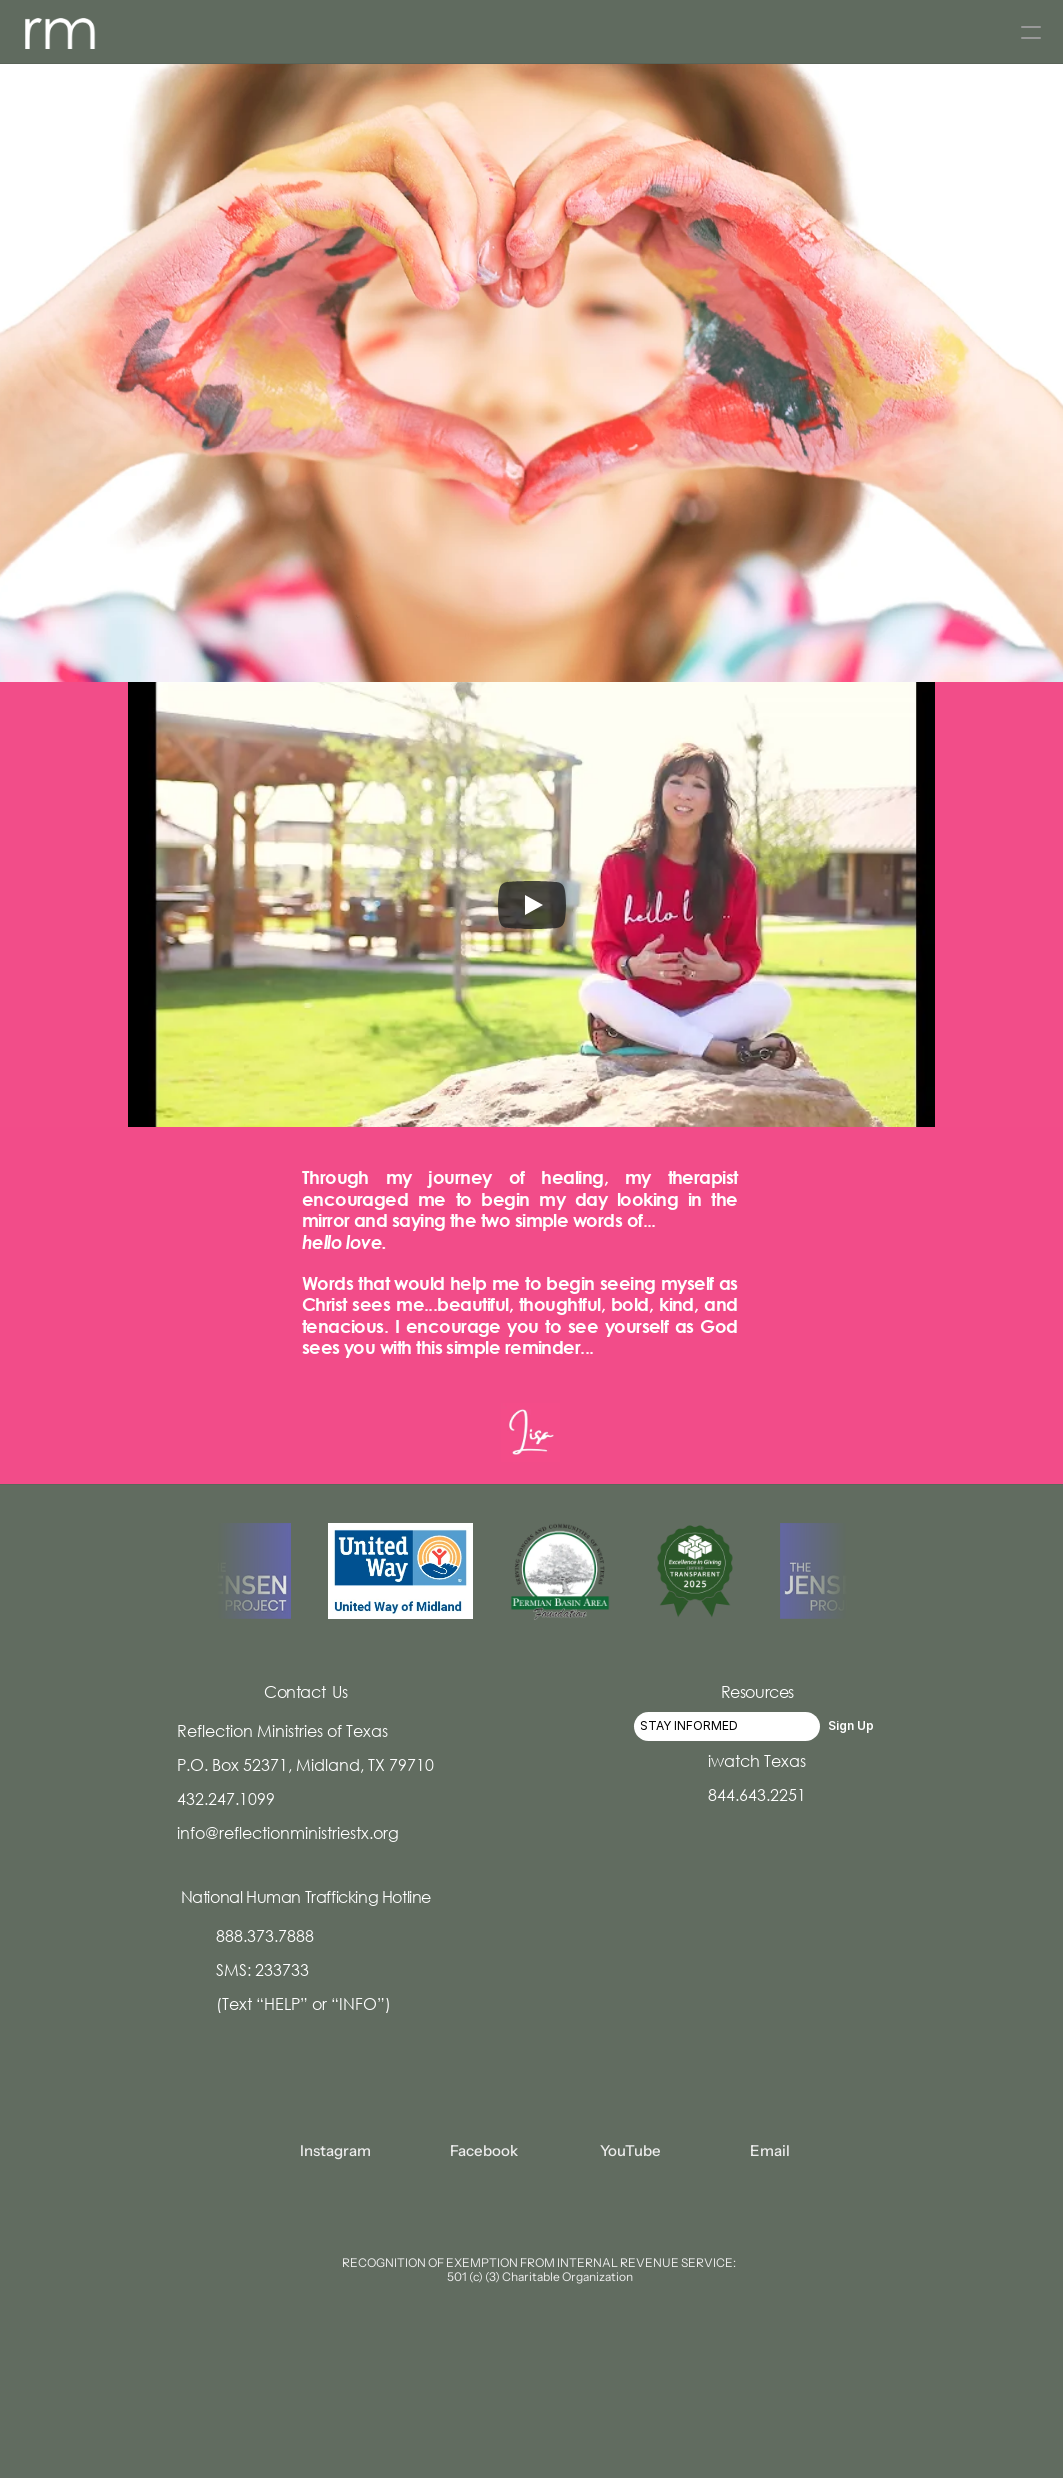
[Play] (532, 905)
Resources (757, 1691)
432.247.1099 (226, 1798)
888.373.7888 (265, 1935)
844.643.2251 (757, 1794)
